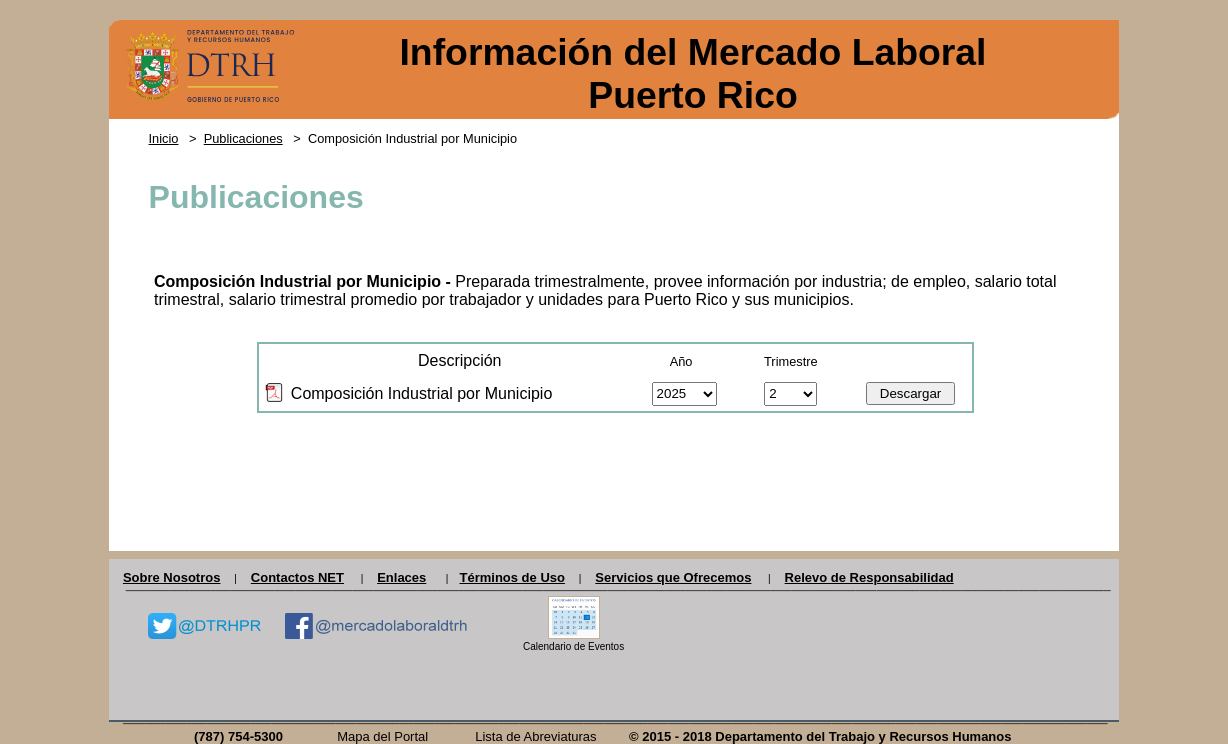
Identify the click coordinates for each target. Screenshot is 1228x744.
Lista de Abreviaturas (535, 736)
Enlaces (401, 577)
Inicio (164, 138)
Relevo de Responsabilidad (869, 577)
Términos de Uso (511, 577)
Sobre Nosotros (172, 577)
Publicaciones (243, 138)
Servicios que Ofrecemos (673, 577)
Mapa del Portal (382, 736)
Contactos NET (297, 577)
